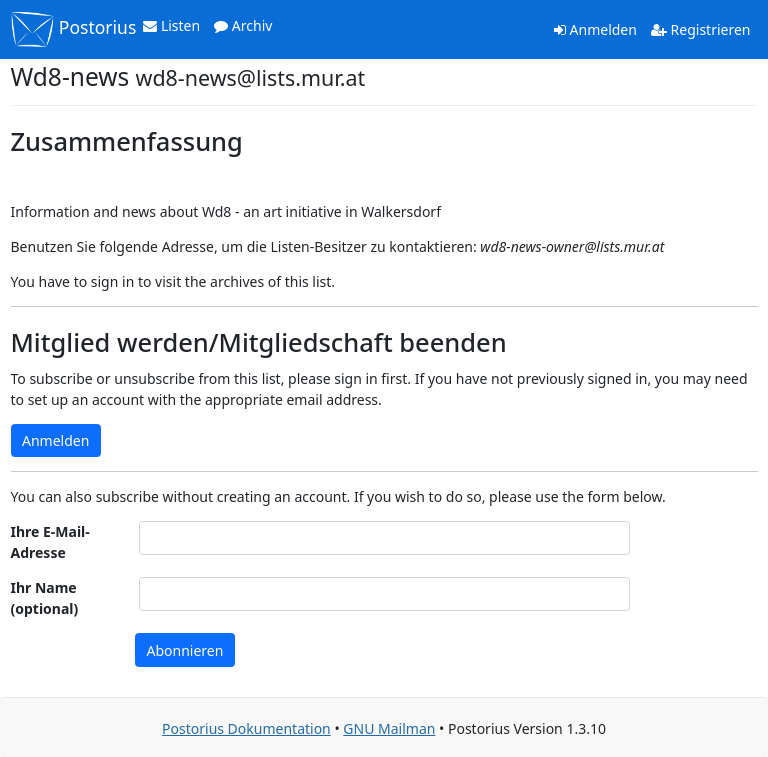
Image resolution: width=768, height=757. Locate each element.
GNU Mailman (389, 728)
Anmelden (595, 29)
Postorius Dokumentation (246, 728)
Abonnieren (185, 650)
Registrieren (701, 29)
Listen (171, 25)
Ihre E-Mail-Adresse (50, 542)
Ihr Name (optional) (45, 598)
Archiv (243, 25)
